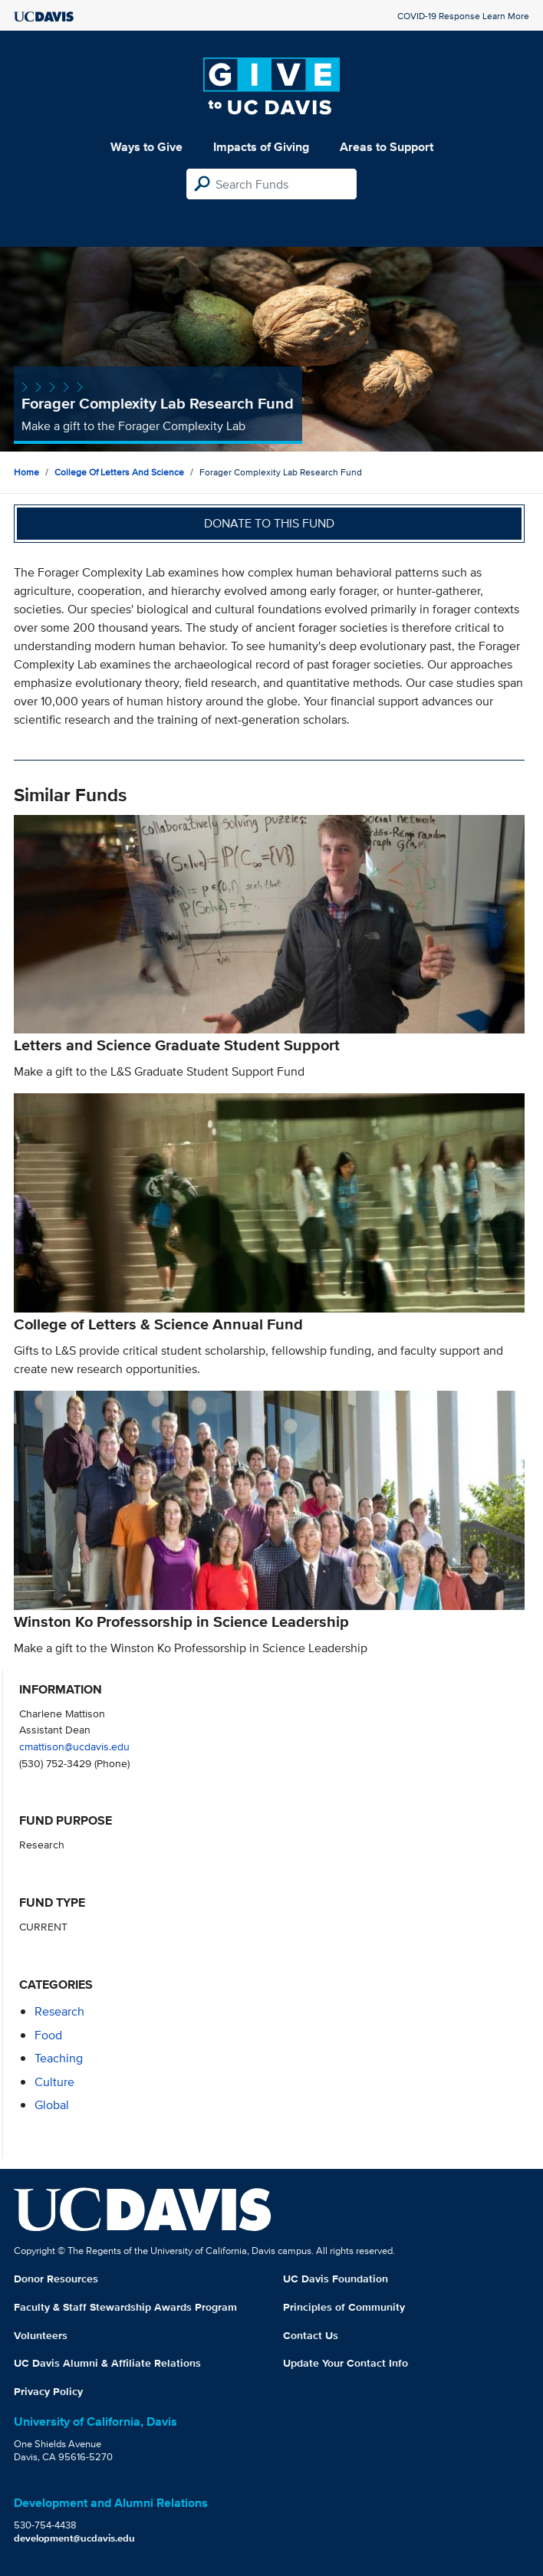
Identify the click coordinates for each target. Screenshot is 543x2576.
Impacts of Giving (261, 147)
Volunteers (40, 2335)
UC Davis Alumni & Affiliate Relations (107, 2363)
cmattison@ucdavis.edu (74, 1746)
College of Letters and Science (119, 471)
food (48, 2035)
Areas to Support (386, 147)
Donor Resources (56, 2278)
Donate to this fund (269, 523)
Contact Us (310, 2335)
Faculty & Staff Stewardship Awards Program (125, 2307)
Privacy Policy (48, 2391)
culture (54, 2082)
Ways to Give (146, 147)
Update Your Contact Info (345, 2363)
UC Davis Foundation (335, 2278)
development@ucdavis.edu (74, 2538)
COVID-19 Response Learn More (463, 15)
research (59, 2011)
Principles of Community (344, 2307)
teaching (59, 2058)
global (52, 2105)
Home (26, 471)
